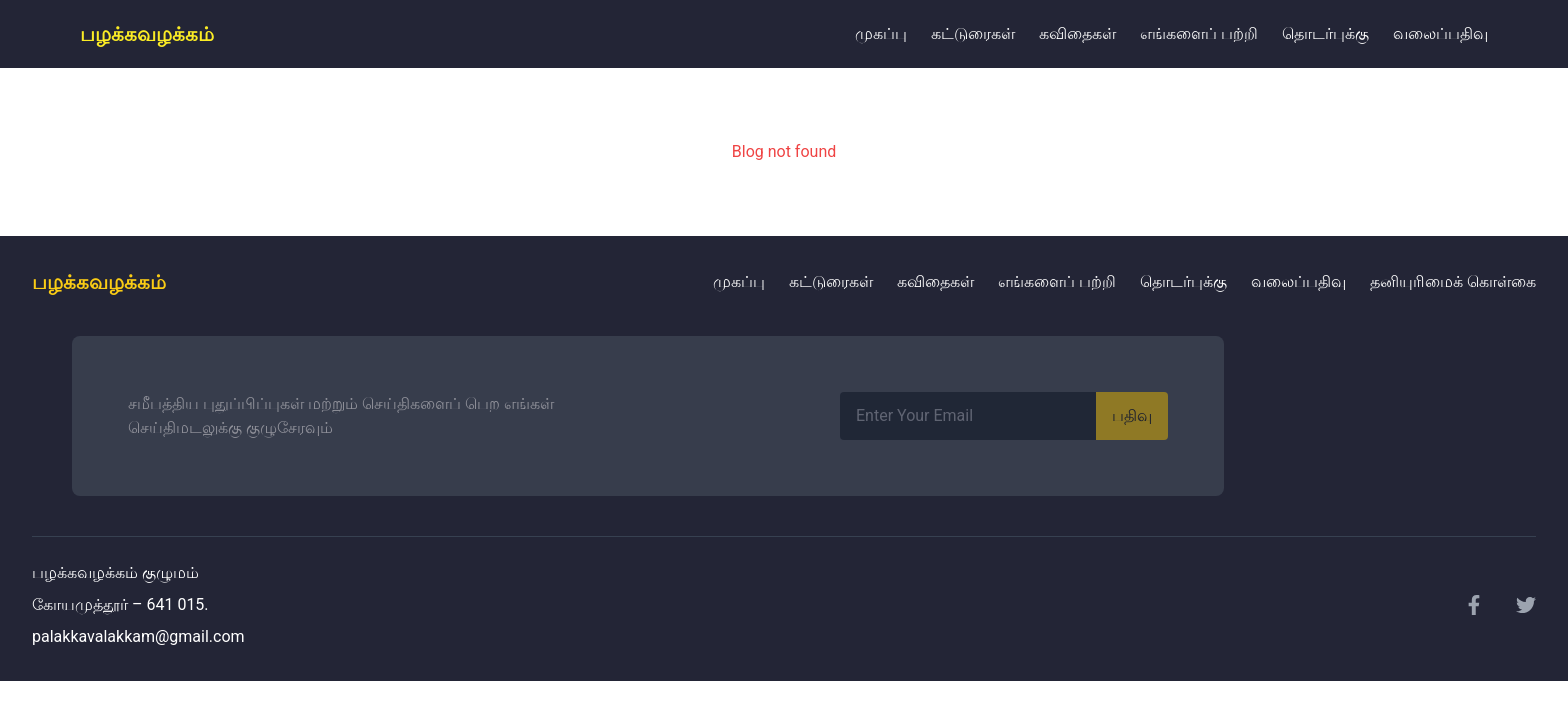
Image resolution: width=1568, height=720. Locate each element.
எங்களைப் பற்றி (1199, 33)
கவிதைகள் (1077, 33)
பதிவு (1132, 415)
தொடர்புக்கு (1325, 33)
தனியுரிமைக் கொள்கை (1453, 281)
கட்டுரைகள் (973, 33)
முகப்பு (881, 33)
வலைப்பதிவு (1440, 33)
